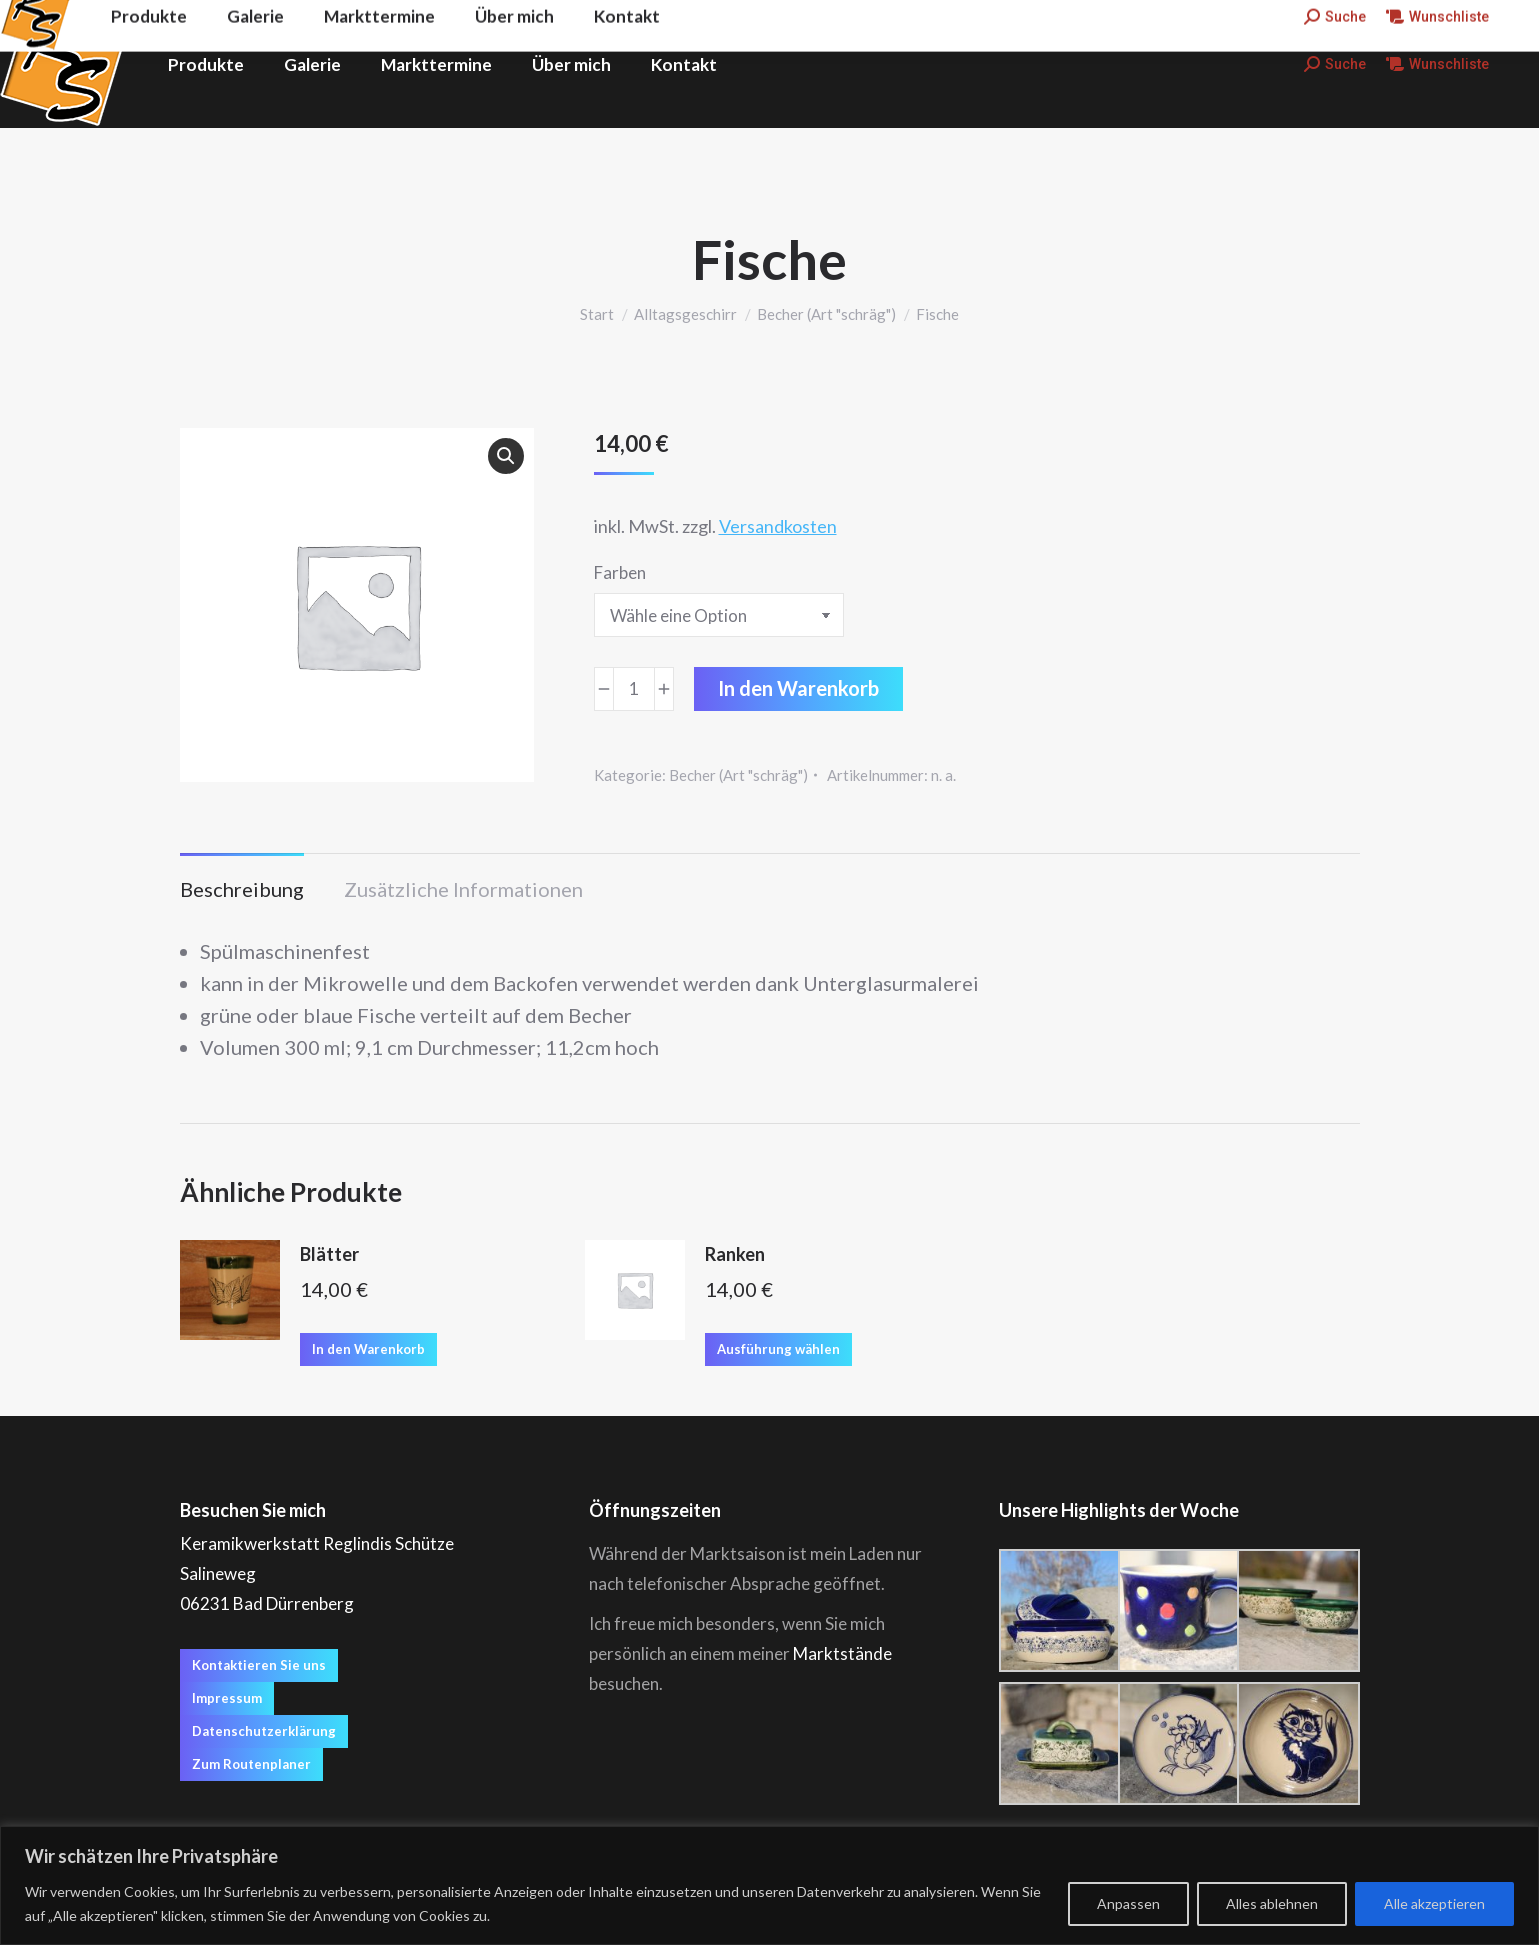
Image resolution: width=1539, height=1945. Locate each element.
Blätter (329, 1254)
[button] (506, 456)
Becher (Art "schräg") (738, 775)
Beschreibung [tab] (242, 889)
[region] (769, 1885)
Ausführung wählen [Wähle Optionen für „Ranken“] (778, 1349)
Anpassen (1128, 1903)
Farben (620, 572)
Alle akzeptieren (1434, 1903)
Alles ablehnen (1272, 1903)
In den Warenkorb (798, 688)
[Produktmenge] (634, 689)
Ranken (735, 1254)
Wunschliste (1437, 64)
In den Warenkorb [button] (368, 1349)
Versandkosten (778, 526)
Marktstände (842, 1653)
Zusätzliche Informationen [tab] (463, 889)
